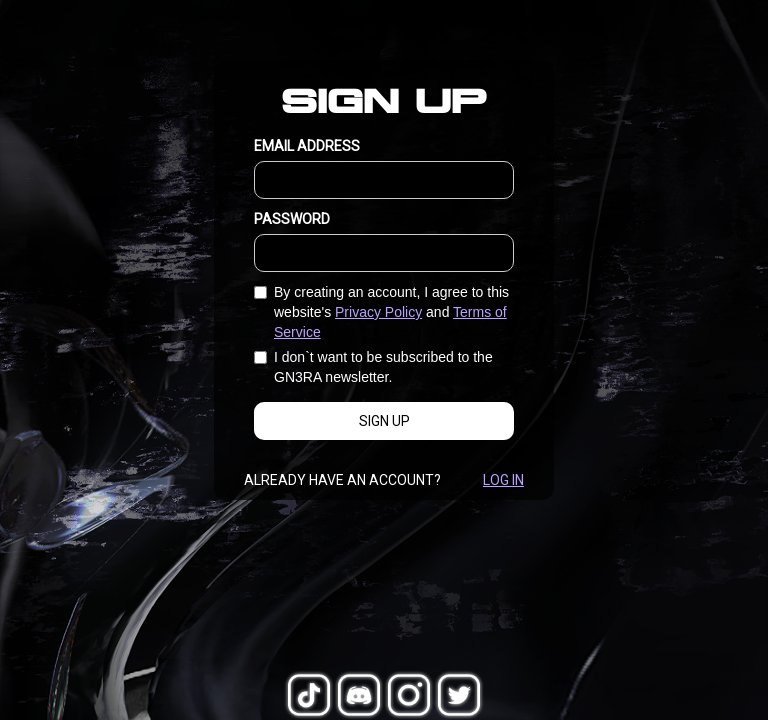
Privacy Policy (378, 312)
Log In (503, 480)
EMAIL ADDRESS (307, 146)
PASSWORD (292, 219)
